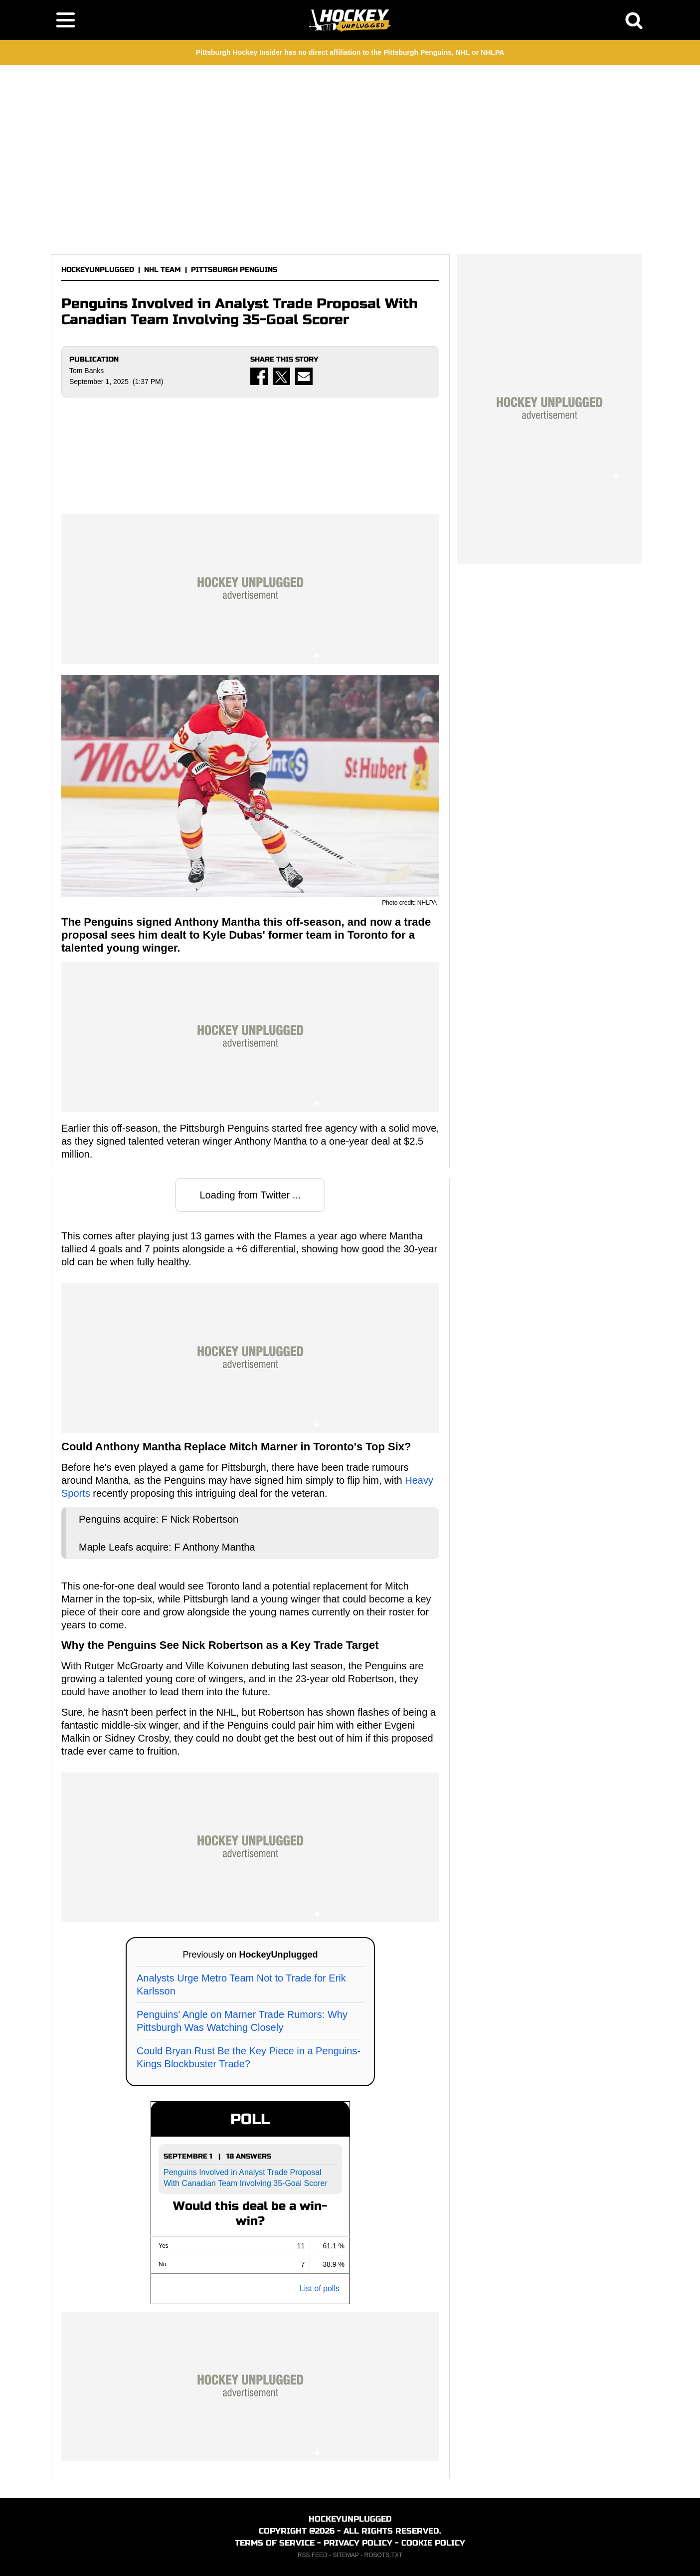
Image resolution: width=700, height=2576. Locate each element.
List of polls (320, 2288)
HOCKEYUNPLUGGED (97, 269)
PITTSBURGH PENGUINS (234, 269)
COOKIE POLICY (433, 2543)
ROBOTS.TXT (383, 2555)
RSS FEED (313, 2555)
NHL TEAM (162, 269)
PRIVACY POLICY (358, 2543)
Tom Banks (86, 371)
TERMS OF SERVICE (275, 2543)
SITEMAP (345, 2555)
